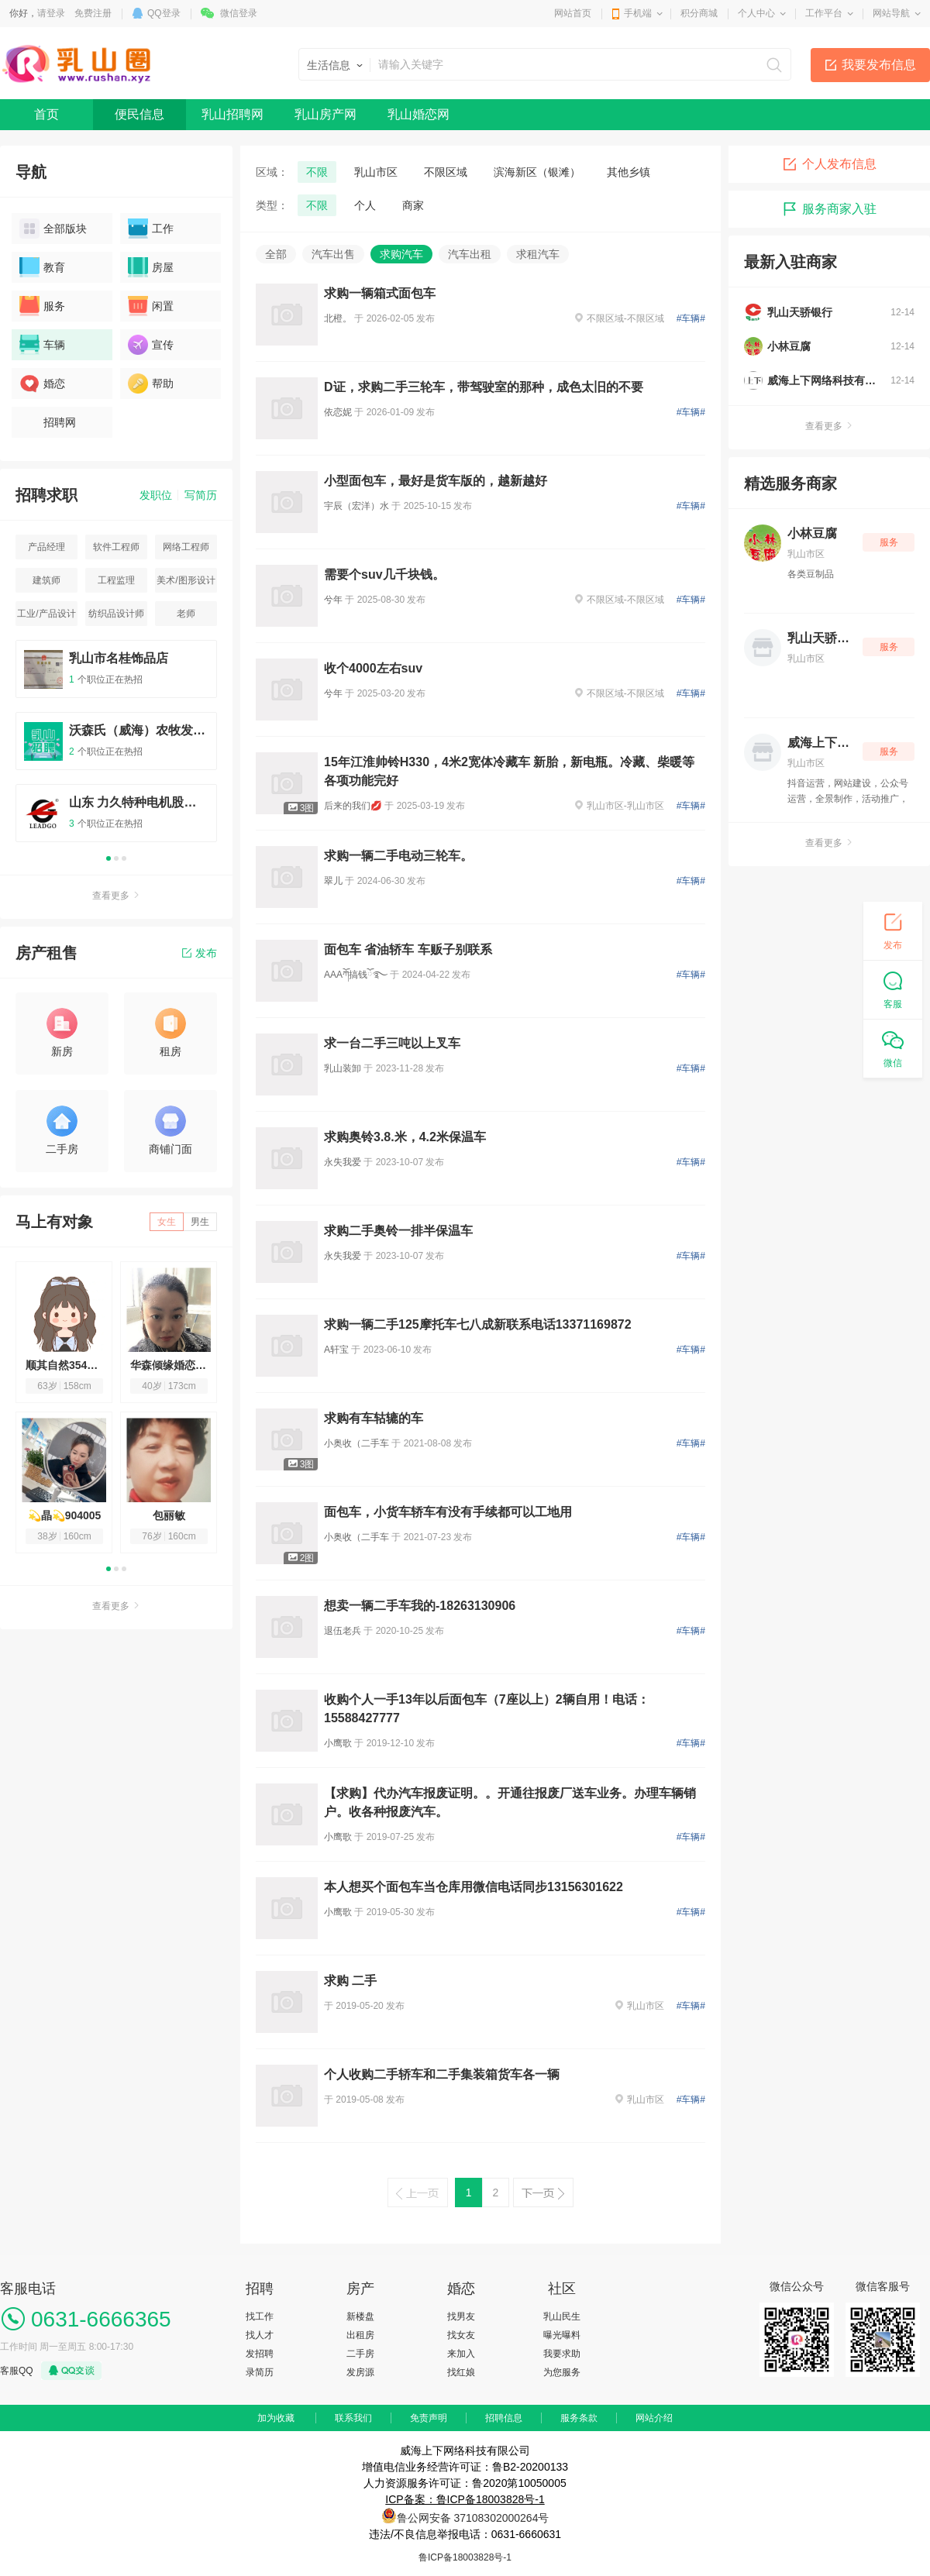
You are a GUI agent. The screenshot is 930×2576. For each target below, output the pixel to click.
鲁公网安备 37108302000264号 (473, 2518)
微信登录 (238, 13)
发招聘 (260, 2353)
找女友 (461, 2335)
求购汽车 (401, 254)
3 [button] (124, 858)
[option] (116, 748)
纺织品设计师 (116, 613)
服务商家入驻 (829, 209)
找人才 (260, 2335)
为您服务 (561, 2372)
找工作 (260, 2316)
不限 (317, 172)
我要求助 (561, 2353)
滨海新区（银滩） (537, 172)
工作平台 (823, 13)
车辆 (42, 345)
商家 (413, 205)
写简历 (200, 495)
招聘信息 (503, 2418)
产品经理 (46, 547)
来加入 (461, 2353)
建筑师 (46, 580)
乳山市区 (376, 172)
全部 (276, 254)
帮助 (151, 383)
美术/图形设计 (186, 580)
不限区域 (445, 172)
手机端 (638, 13)
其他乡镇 (628, 172)
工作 (151, 228)
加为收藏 (275, 2418)
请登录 (51, 13)
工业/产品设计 (46, 613)
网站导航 (891, 13)
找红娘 (461, 2372)
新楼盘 (360, 2316)
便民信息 (139, 114)
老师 (186, 613)
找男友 (461, 2316)
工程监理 (116, 580)
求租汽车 (538, 254)
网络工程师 (186, 547)
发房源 (360, 2372)
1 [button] (108, 858)
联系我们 (353, 2418)
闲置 (151, 306)
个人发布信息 (829, 164)
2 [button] (116, 858)
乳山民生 (561, 2316)
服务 (42, 306)
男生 (200, 1221)
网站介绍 (654, 2418)
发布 (199, 953)
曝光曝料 (561, 2335)
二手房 (360, 2353)
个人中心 (756, 13)
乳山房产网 (325, 114)
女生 (166, 1221)
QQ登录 (164, 13)
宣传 (151, 345)
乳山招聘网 (233, 114)
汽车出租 (469, 254)
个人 (365, 205)
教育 (42, 267)
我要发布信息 (879, 64)
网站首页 (572, 13)
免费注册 (93, 13)
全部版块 (53, 228)
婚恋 (42, 383)
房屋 (151, 267)
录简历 (260, 2372)
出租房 (360, 2335)
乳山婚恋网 (419, 114)
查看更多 (116, 895)
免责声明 (428, 2418)
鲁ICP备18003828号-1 (465, 2557)
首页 (46, 114)
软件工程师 (116, 547)
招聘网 (47, 422)
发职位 (156, 495)
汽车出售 (333, 254)
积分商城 (699, 13)
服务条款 (579, 2418)
